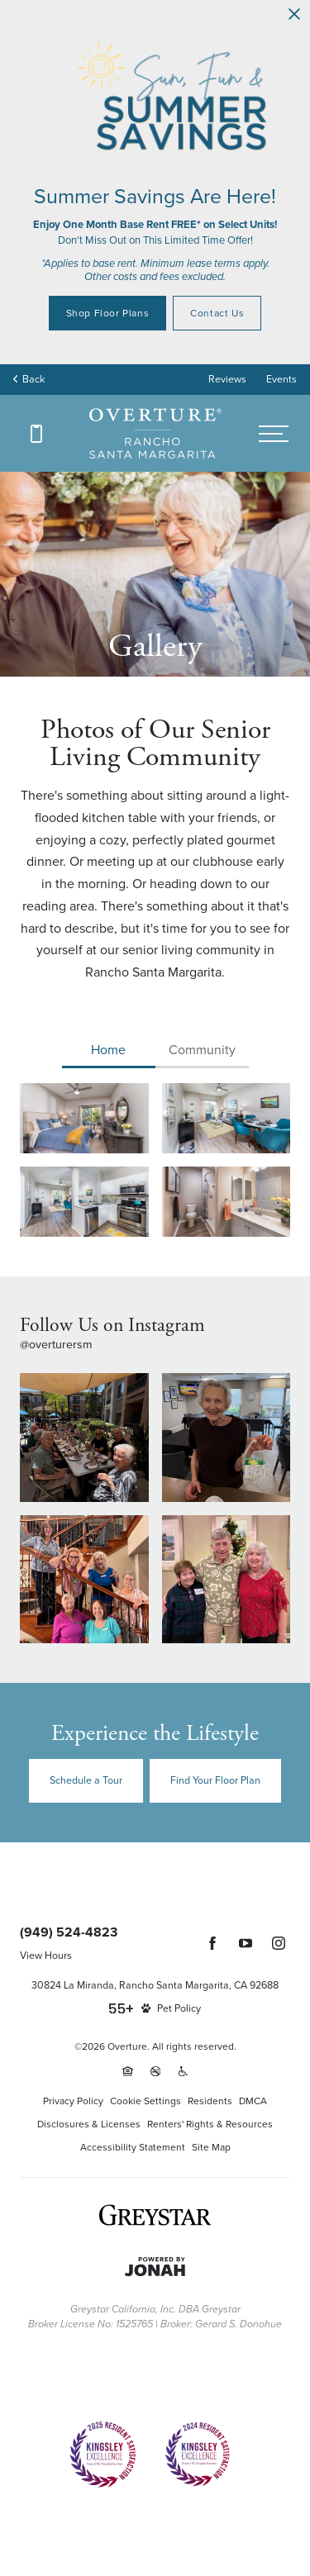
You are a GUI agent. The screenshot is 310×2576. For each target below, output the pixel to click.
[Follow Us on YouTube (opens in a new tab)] (245, 1943)
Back (29, 379)
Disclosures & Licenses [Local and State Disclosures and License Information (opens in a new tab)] (89, 2124)
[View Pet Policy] (171, 2008)
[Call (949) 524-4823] (36, 433)
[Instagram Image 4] (226, 1579)
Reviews (227, 379)
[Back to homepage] (155, 433)
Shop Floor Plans (108, 313)
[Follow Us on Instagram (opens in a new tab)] (278, 1943)
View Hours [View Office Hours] (46, 1955)
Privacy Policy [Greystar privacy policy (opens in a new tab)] (73, 2101)
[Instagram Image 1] (84, 1437)
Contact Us (217, 313)
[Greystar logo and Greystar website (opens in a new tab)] (155, 2215)
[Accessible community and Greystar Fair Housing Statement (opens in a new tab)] (183, 2071)
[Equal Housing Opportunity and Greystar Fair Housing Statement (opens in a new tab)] (127, 2071)
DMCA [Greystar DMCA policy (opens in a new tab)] (253, 2101)
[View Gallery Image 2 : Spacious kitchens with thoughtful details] (84, 1202)
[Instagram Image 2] (226, 1437)
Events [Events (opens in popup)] (281, 379)
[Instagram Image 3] (84, 1579)
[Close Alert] (294, 15)
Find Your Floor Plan (215, 1780)
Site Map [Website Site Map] (211, 2147)
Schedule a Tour (86, 1780)
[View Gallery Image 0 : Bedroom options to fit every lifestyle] (84, 1118)
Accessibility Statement (132, 2147)
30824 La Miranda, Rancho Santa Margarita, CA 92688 (155, 1985)
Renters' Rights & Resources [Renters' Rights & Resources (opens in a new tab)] (210, 2124)
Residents (210, 2101)
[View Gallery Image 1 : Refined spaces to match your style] (226, 1118)
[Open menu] (273, 433)
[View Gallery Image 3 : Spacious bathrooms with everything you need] (226, 1202)
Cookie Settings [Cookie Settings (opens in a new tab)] (145, 2101)
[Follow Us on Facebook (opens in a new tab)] (212, 1943)
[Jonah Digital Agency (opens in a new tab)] (155, 2266)
